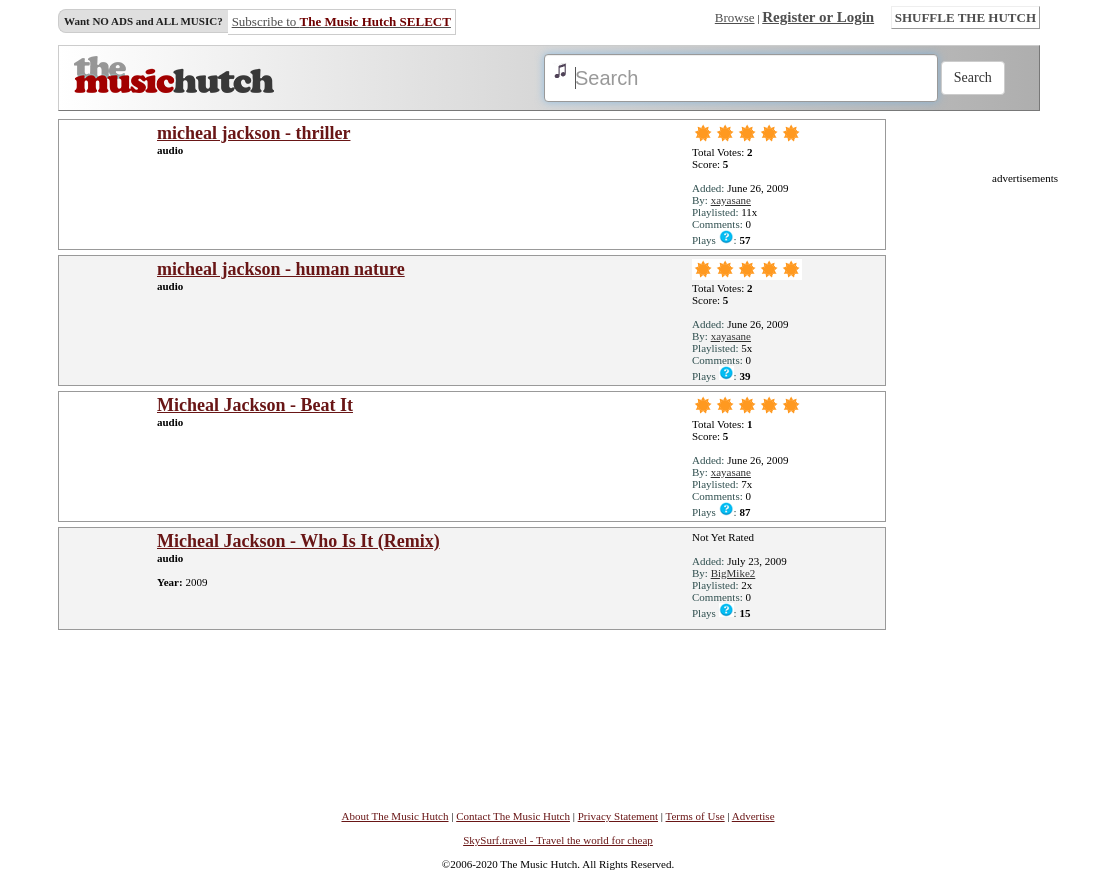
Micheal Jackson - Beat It (255, 405)
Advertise (753, 816)
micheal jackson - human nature (281, 269)
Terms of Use (695, 816)
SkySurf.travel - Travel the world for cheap (558, 840)
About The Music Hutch (394, 816)
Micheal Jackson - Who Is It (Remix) (298, 541)
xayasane (731, 200)
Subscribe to (341, 21)
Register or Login (818, 17)
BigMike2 (733, 573)
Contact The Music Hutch (513, 816)
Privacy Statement (618, 816)
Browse (735, 17)
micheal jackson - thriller (253, 133)
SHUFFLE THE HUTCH (965, 17)
